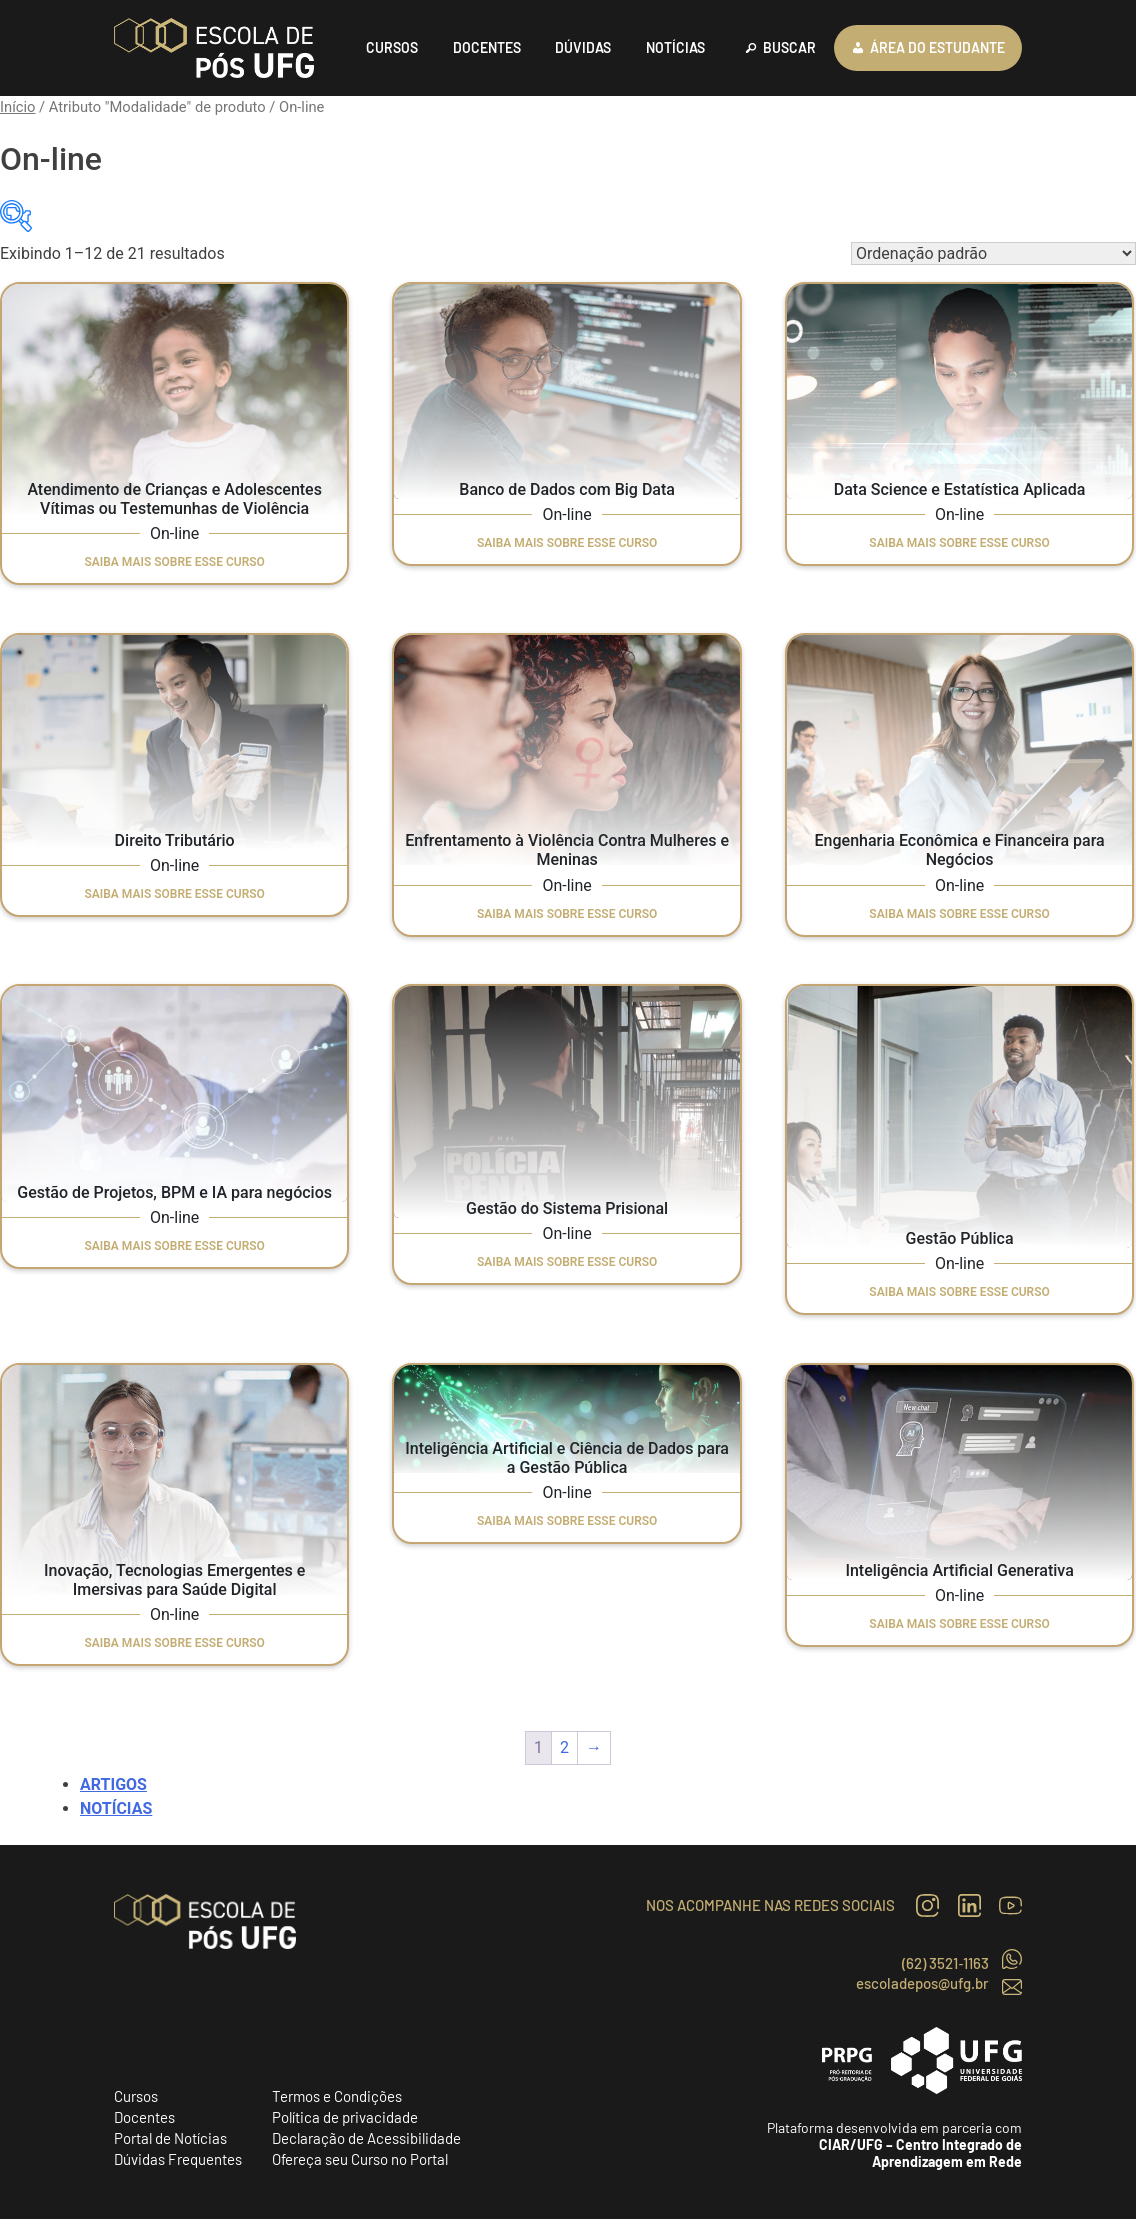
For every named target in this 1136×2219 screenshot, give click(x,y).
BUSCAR (789, 47)
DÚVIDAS (583, 47)
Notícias (116, 1808)
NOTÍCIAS (675, 47)
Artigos (113, 1784)
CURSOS (392, 47)
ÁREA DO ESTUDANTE (937, 47)
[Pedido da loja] (993, 253)
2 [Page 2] (564, 1747)
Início (17, 107)
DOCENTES (487, 47)
